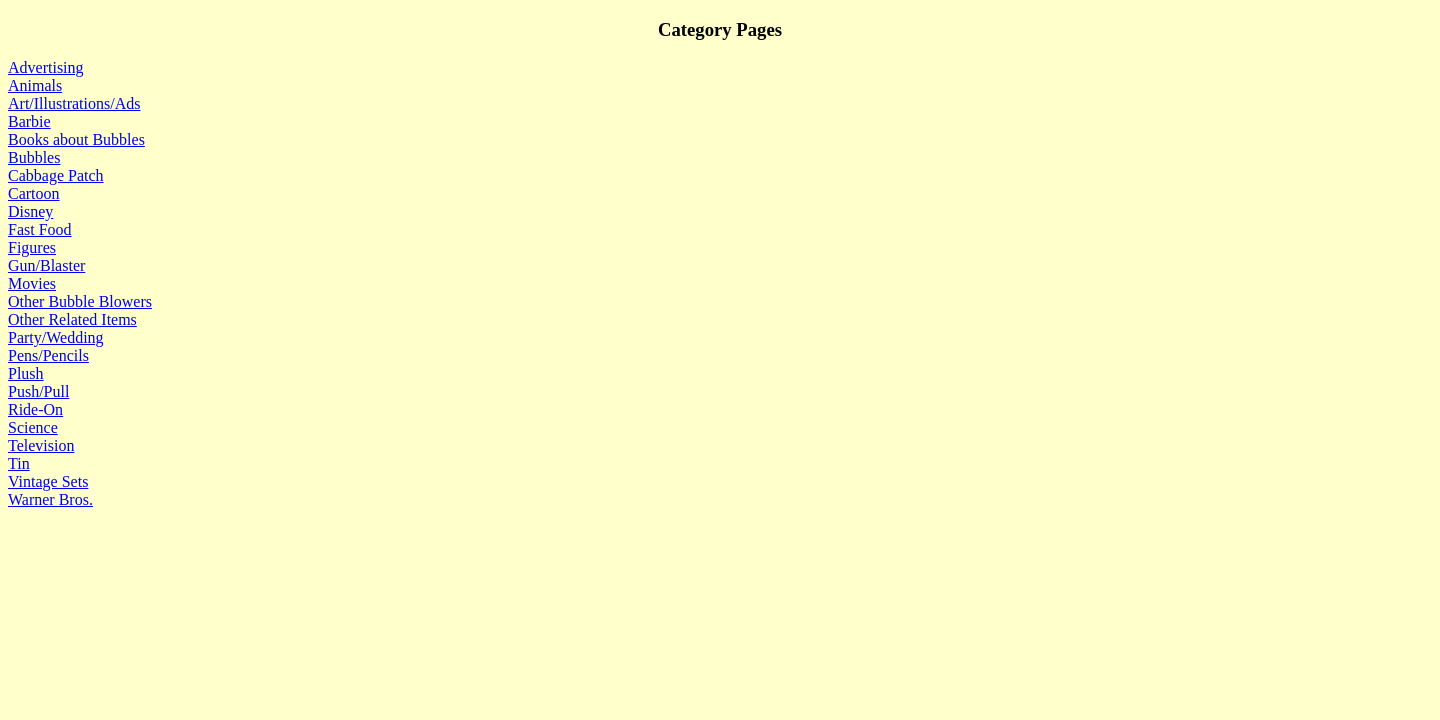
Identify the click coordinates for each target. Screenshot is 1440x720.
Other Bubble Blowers (80, 301)
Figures (32, 247)
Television (41, 445)
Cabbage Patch (56, 175)
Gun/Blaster (46, 265)
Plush (26, 373)
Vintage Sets (48, 481)
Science (33, 427)
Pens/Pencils (48, 355)
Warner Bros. (50, 499)
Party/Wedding (56, 337)
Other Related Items (72, 319)
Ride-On (35, 409)
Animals (35, 85)
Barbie (29, 121)
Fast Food (40, 229)
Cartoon (34, 193)
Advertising (46, 67)
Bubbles (34, 157)
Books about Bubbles (76, 139)
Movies (32, 283)
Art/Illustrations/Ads (74, 103)
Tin (19, 463)
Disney (30, 211)
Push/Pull (38, 391)
